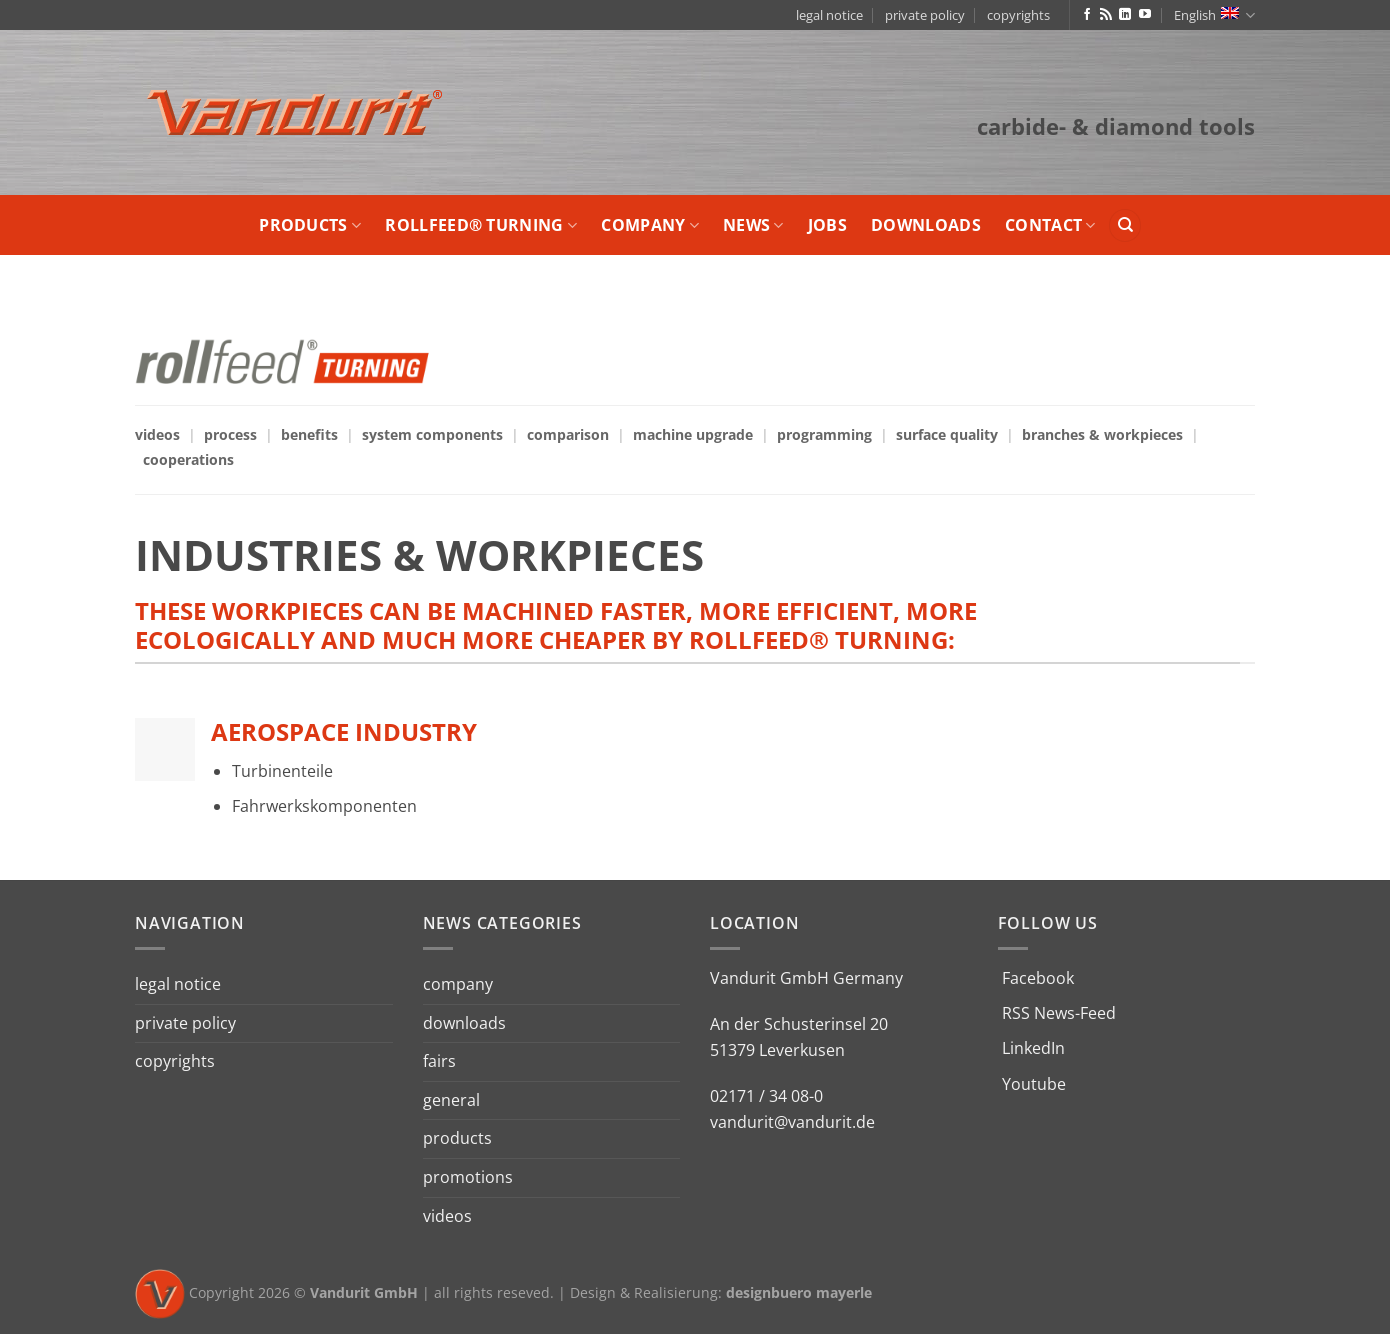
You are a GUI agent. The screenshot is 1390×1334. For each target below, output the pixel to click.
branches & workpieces (1102, 434)
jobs (827, 225)
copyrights (1018, 15)
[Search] (1125, 225)
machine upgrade (693, 434)
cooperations (188, 459)
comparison (568, 434)
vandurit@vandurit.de (792, 1122)
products (310, 225)
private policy (925, 15)
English (1214, 15)
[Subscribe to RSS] (1106, 15)
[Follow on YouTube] (1145, 15)
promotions (468, 1177)
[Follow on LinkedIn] (1125, 15)
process (230, 434)
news (753, 225)
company (650, 225)
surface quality (947, 434)
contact (1050, 225)
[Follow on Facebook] (1087, 15)
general (451, 1100)
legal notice (829, 15)
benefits (309, 434)
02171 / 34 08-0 (766, 1096)
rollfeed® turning (481, 225)
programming (824, 434)
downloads (926, 225)
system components (432, 434)
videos (157, 434)
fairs (439, 1061)
